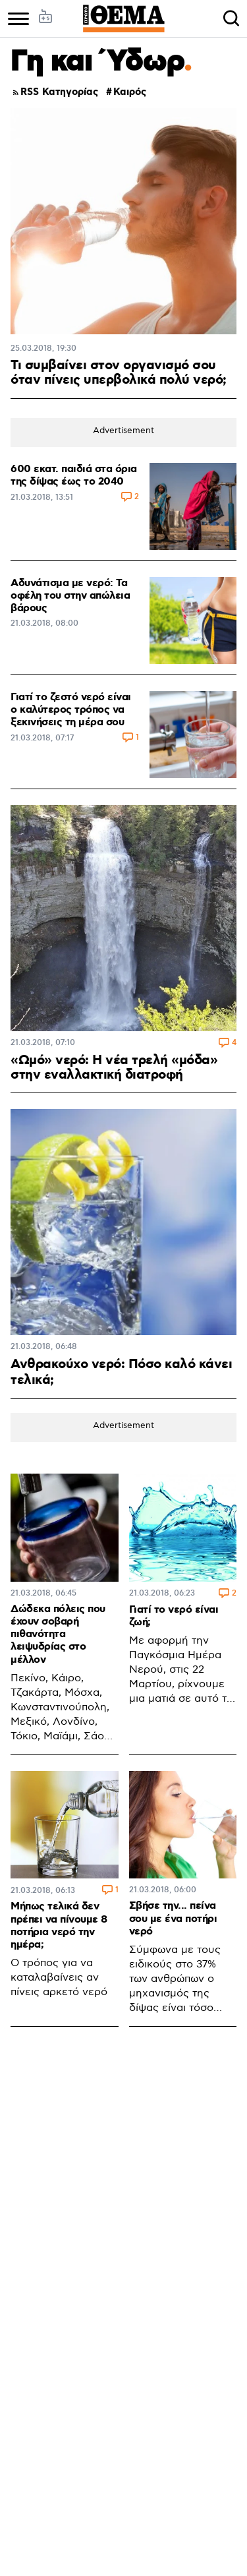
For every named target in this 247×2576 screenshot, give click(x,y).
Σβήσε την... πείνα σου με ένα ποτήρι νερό (173, 1918)
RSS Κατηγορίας (54, 93)
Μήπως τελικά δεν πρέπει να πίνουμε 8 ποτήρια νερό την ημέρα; (59, 1926)
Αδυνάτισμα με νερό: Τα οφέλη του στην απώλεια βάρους (70, 595)
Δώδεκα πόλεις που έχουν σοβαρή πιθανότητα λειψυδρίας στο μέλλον (58, 1634)
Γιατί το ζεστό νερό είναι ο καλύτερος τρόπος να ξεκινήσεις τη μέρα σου (71, 709)
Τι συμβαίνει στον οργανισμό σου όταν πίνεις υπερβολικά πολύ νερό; (119, 372)
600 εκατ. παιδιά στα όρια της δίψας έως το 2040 (74, 475)
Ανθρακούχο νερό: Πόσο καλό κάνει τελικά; (121, 1372)
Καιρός (129, 93)
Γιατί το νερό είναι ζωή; (174, 1616)
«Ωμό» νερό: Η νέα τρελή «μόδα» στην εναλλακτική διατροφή (114, 1067)
